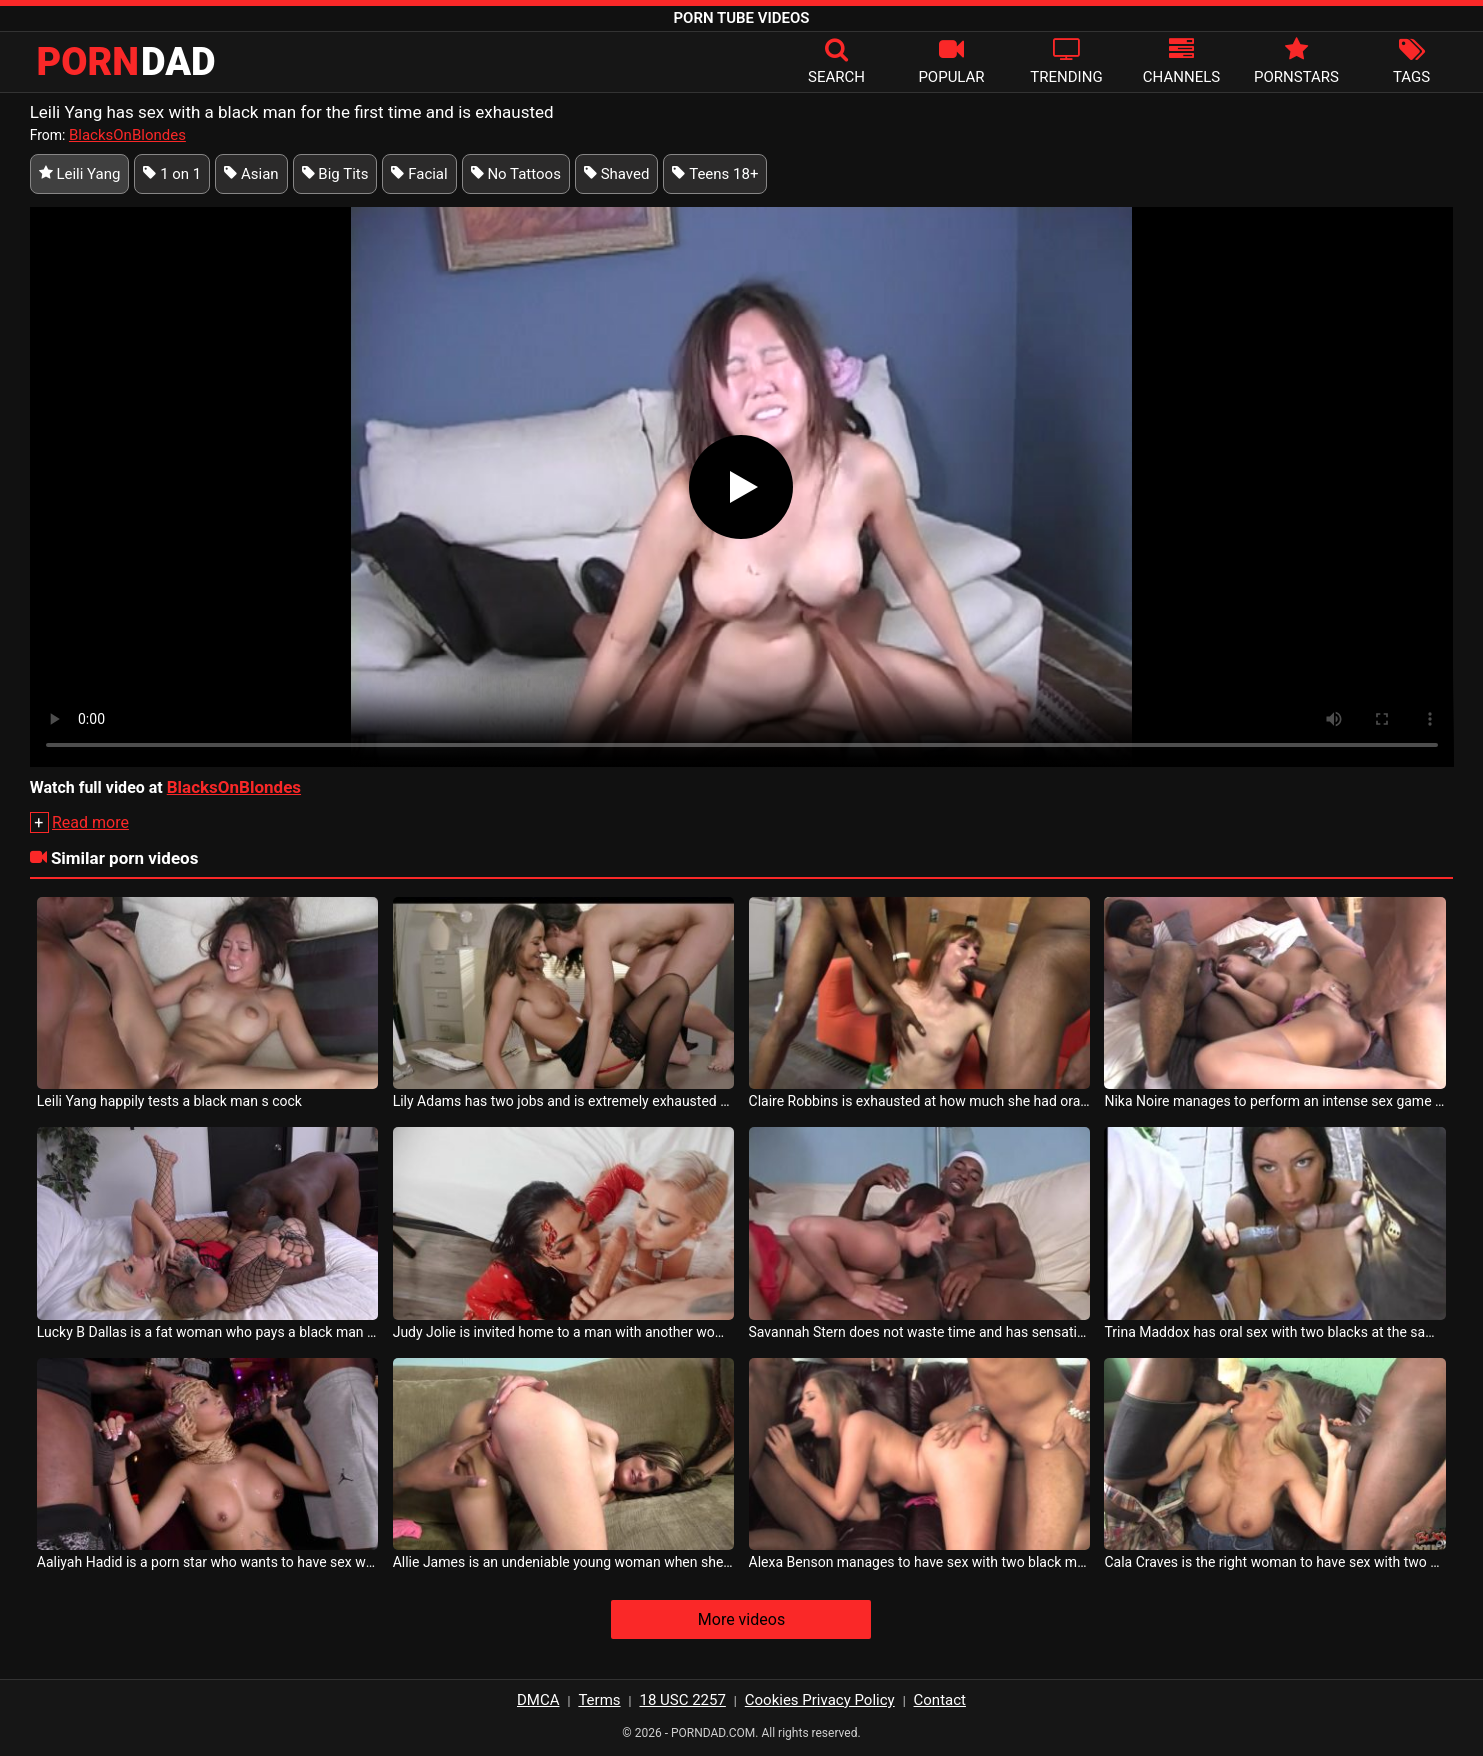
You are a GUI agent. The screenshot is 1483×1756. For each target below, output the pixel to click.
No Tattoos (516, 174)
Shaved (617, 174)
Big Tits (335, 174)
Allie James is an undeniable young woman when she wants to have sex (564, 1562)
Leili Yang (80, 174)
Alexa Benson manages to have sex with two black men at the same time (920, 1562)
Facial (419, 174)
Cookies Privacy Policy (820, 1700)
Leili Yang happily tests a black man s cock (169, 1101)
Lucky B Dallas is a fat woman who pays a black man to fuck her (208, 1332)
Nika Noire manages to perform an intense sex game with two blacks (1275, 1101)
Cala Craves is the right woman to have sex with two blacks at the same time (1275, 1562)
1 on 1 (172, 174)
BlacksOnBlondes (127, 135)
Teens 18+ (715, 174)
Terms (599, 1700)
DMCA (538, 1700)
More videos (741, 1619)
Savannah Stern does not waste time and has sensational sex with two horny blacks (920, 1332)
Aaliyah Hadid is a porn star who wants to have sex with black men (208, 1562)
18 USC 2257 (682, 1700)
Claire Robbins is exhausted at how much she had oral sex (920, 1101)
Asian (251, 174)
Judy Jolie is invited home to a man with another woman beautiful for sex (564, 1332)
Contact (940, 1700)
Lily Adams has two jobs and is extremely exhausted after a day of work (564, 1101)
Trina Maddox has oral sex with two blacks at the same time (1275, 1332)
